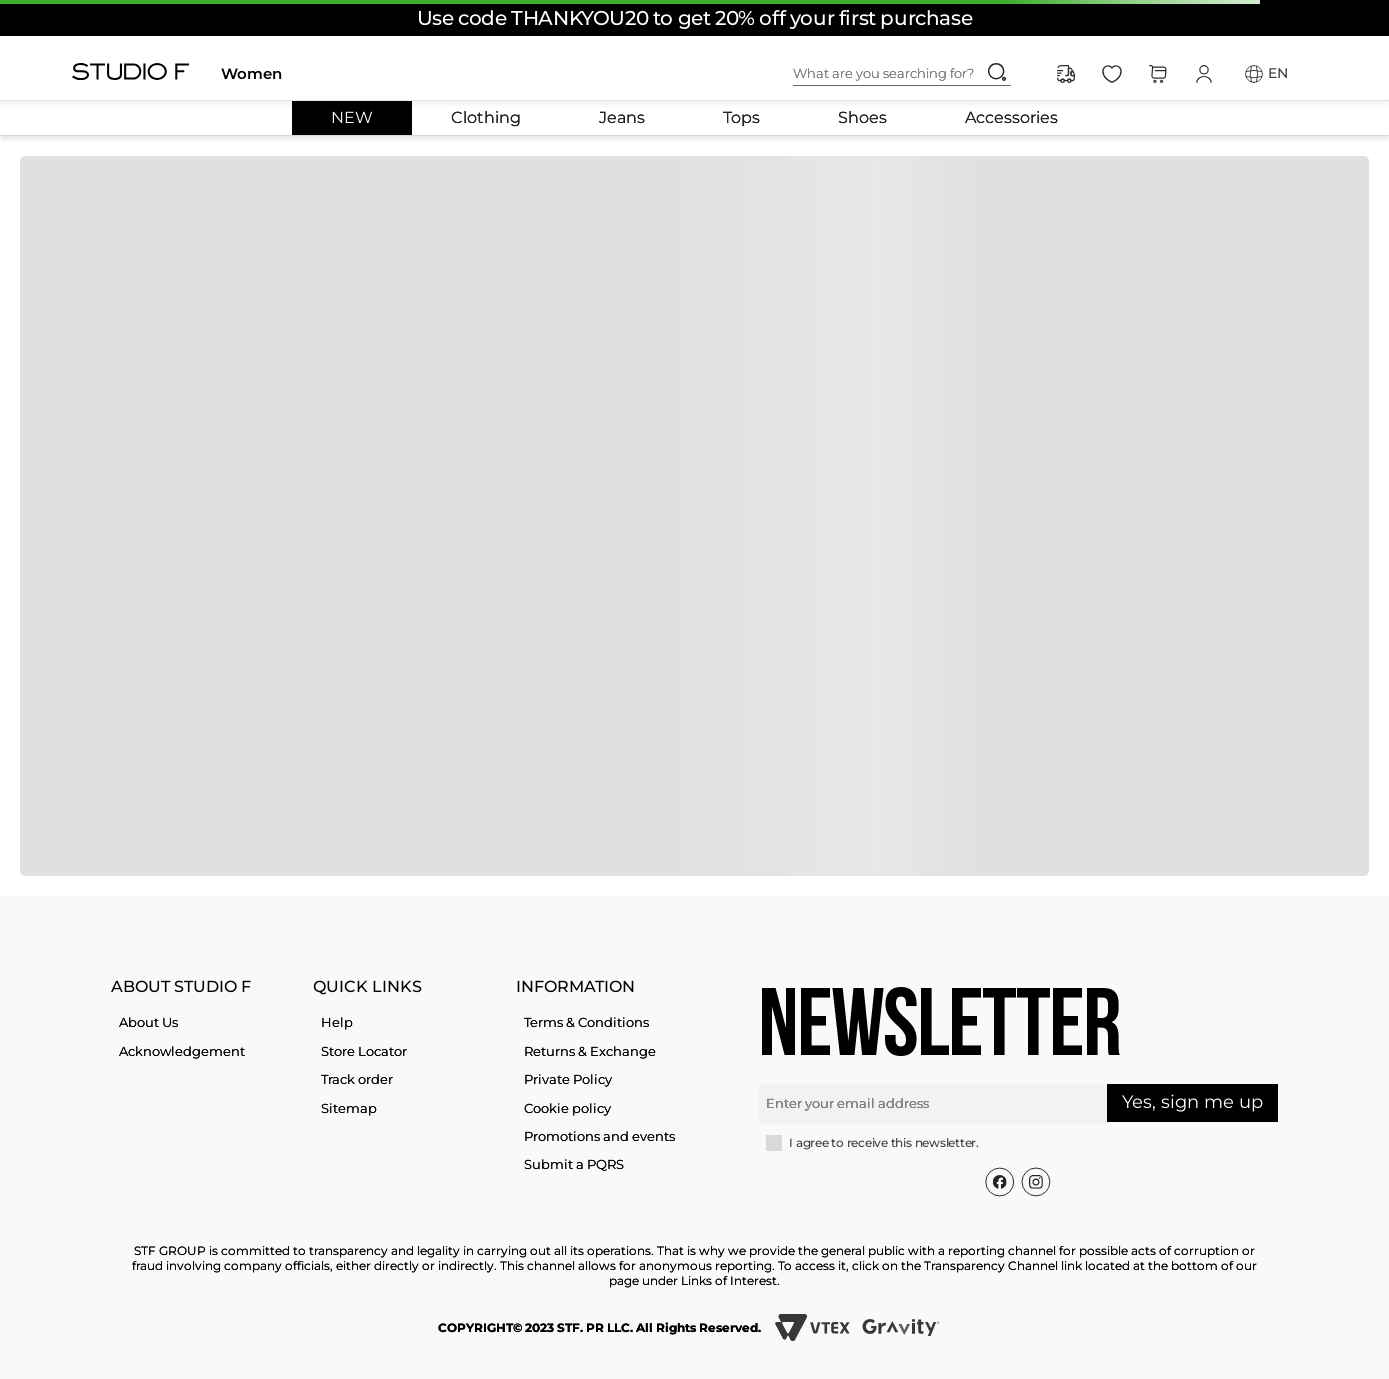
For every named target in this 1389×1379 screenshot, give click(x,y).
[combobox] (918, 74)
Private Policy (568, 1079)
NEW (352, 118)
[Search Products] (997, 72)
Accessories (1011, 118)
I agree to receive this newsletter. (884, 1143)
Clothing (486, 118)
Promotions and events (599, 1136)
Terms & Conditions (586, 1022)
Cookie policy (567, 1108)
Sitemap (349, 1108)
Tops (741, 118)
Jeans (622, 118)
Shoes (862, 118)
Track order (357, 1079)
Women (251, 73)
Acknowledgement (182, 1051)
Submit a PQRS (574, 1164)
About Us (148, 1022)
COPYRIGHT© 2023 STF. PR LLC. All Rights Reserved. (599, 1327)
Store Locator (364, 1051)
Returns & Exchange (590, 1051)
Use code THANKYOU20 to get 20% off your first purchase (694, 18)
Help (337, 1022)
